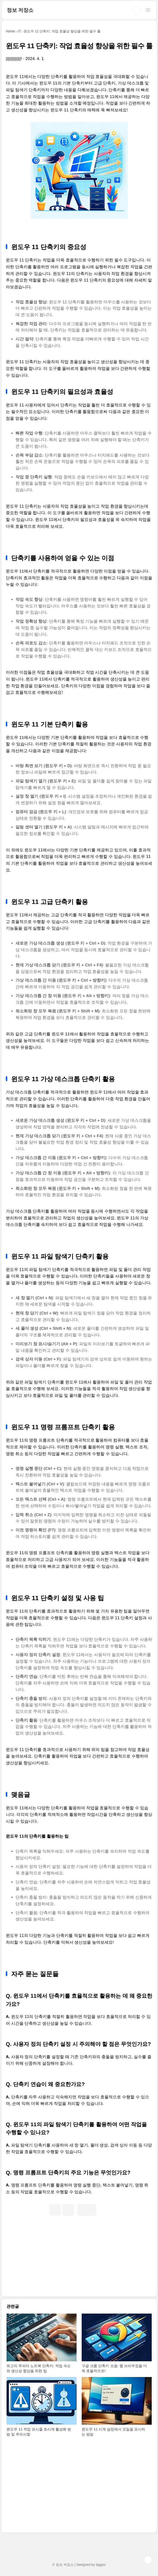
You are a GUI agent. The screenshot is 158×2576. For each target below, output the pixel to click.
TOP (148, 2560)
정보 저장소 (20, 10)
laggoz (101, 2565)
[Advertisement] (79, 2259)
